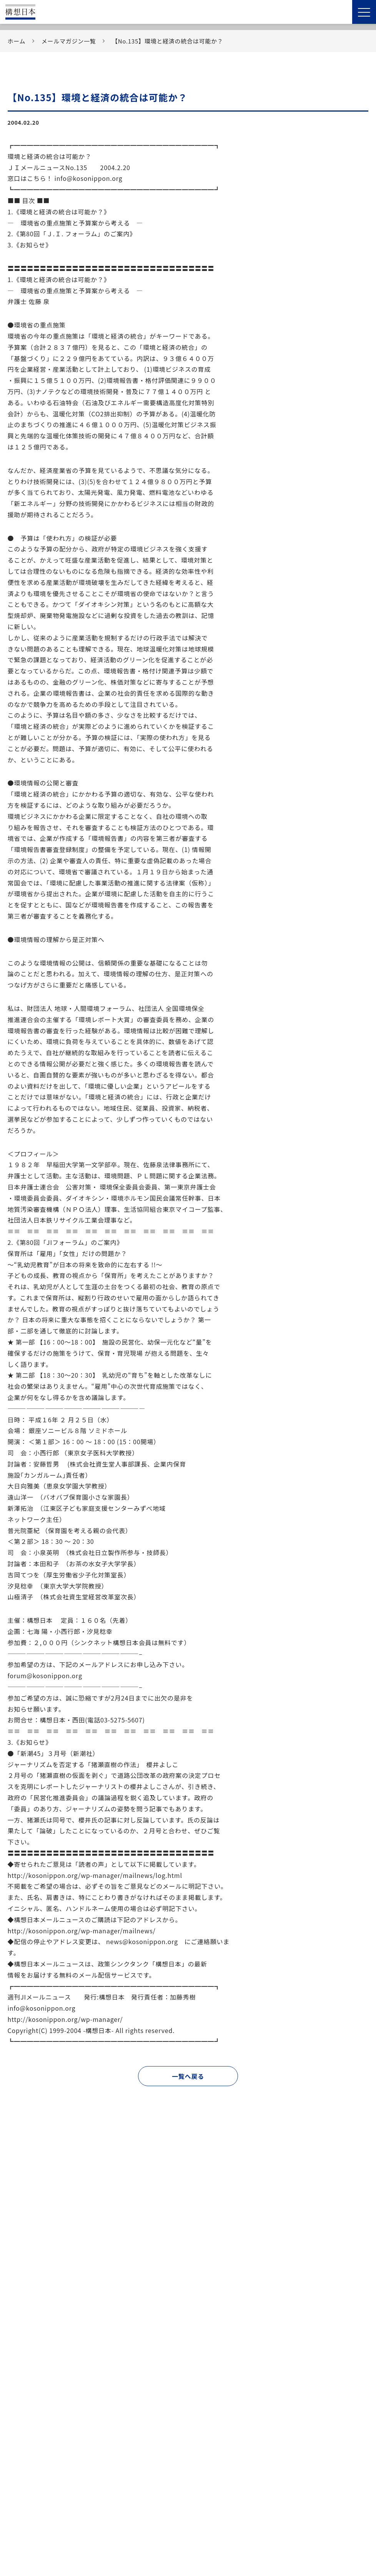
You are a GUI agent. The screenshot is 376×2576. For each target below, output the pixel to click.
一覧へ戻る (188, 2076)
